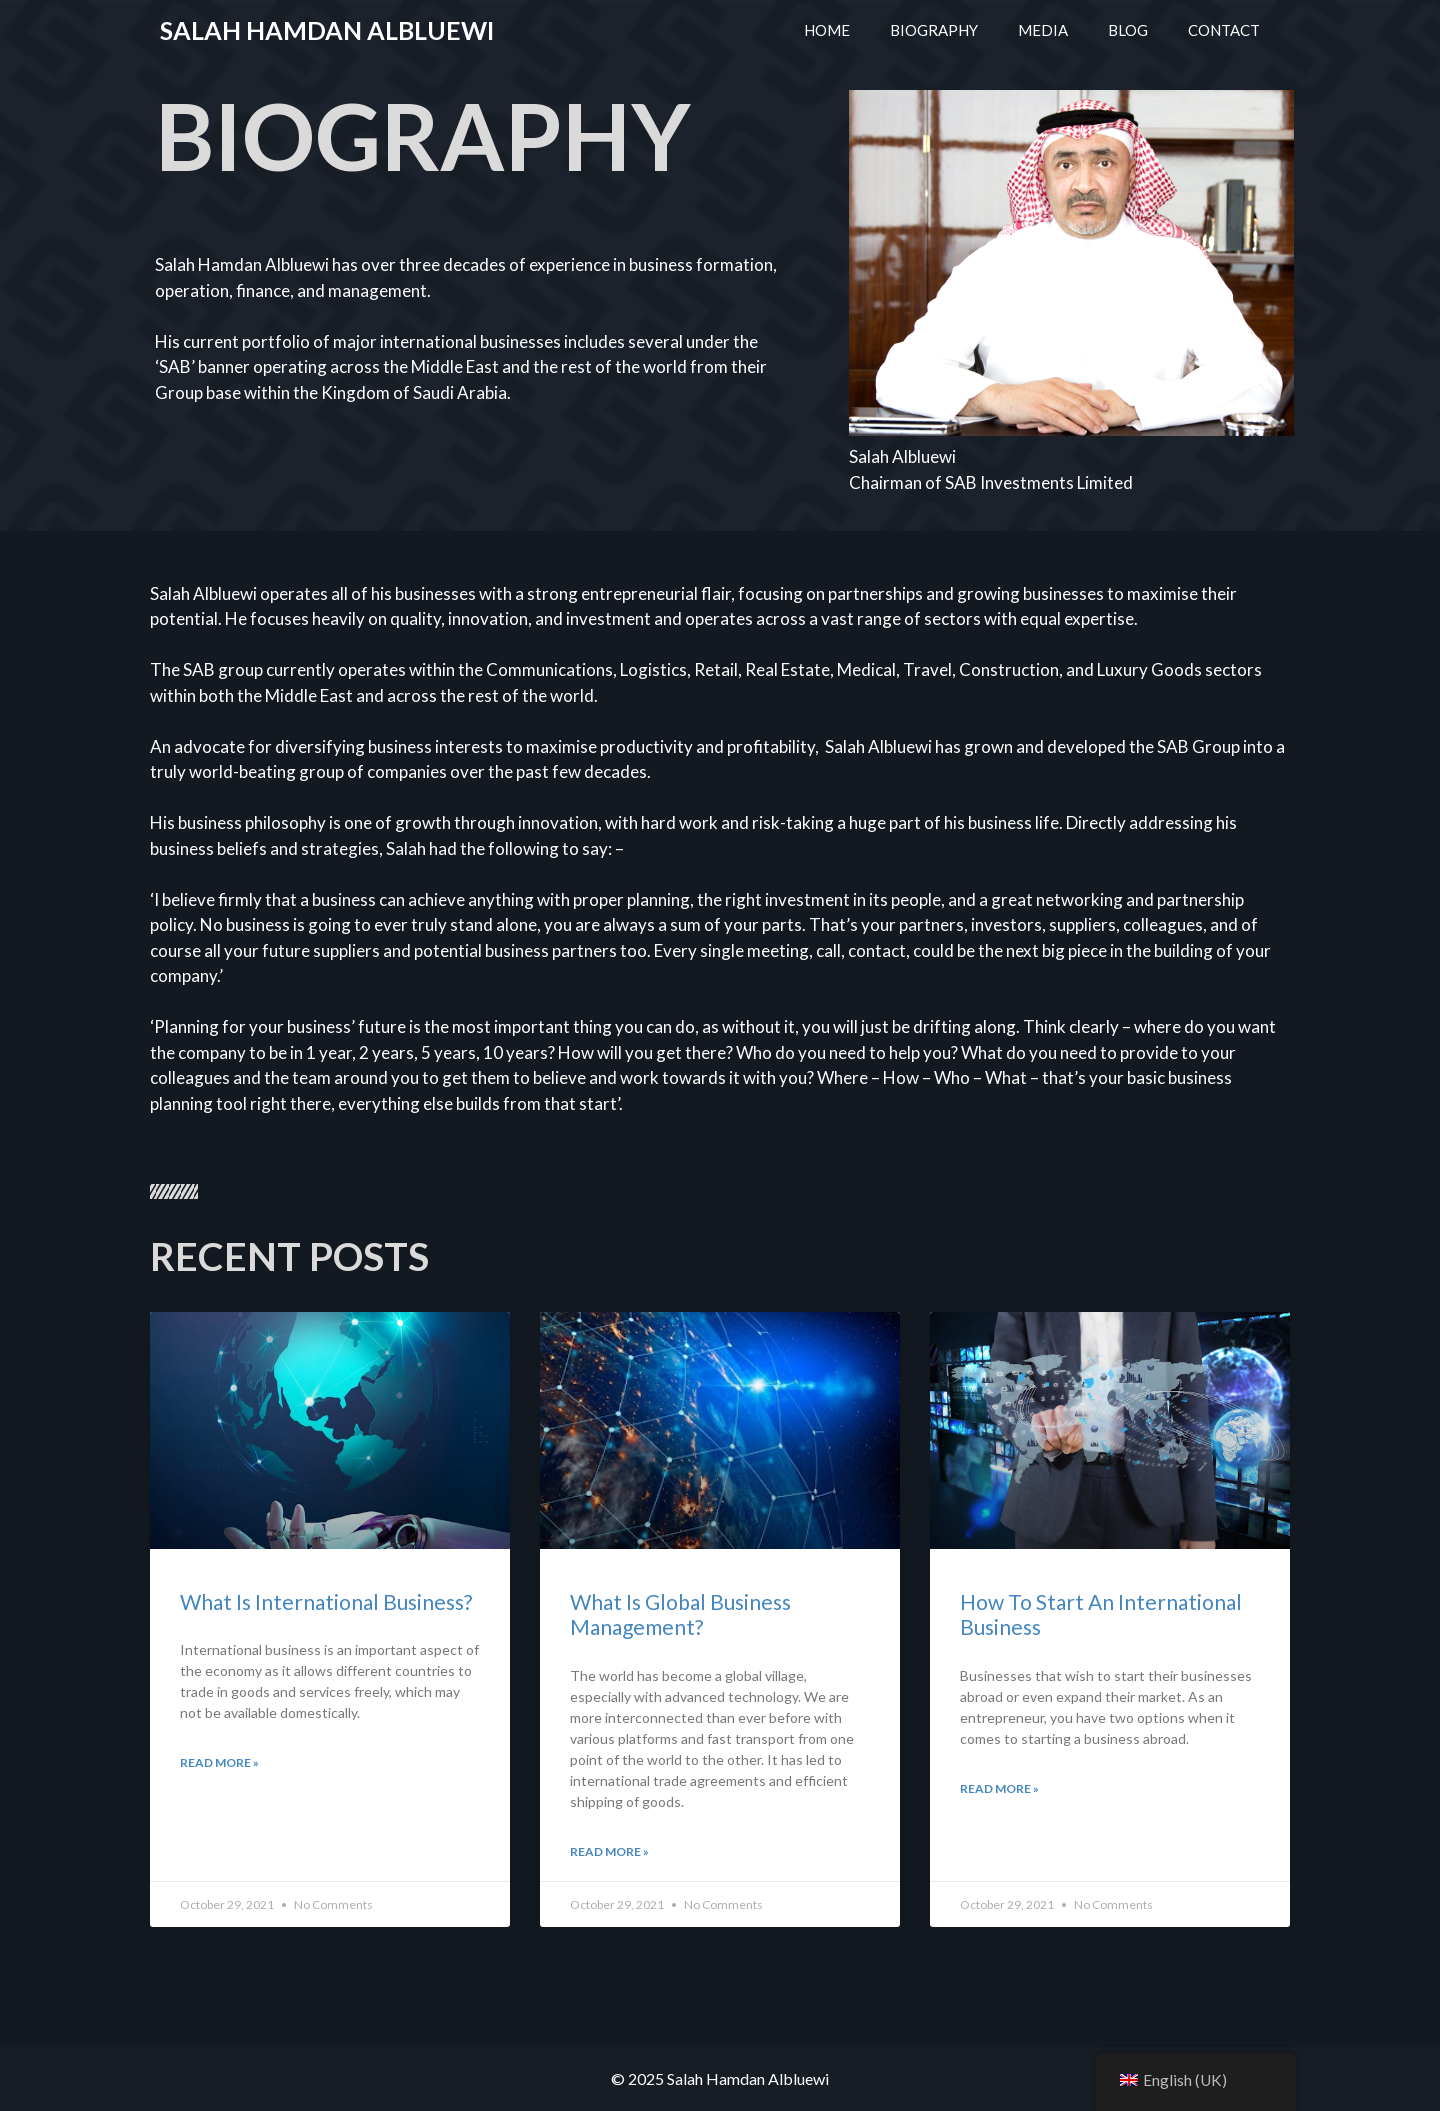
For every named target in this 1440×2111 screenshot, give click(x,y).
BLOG (1128, 30)
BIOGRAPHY (934, 30)
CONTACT (1224, 30)
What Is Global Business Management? (680, 1614)
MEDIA (1043, 30)
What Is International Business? (326, 1601)
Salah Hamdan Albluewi (327, 30)
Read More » (219, 1762)
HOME (827, 30)
